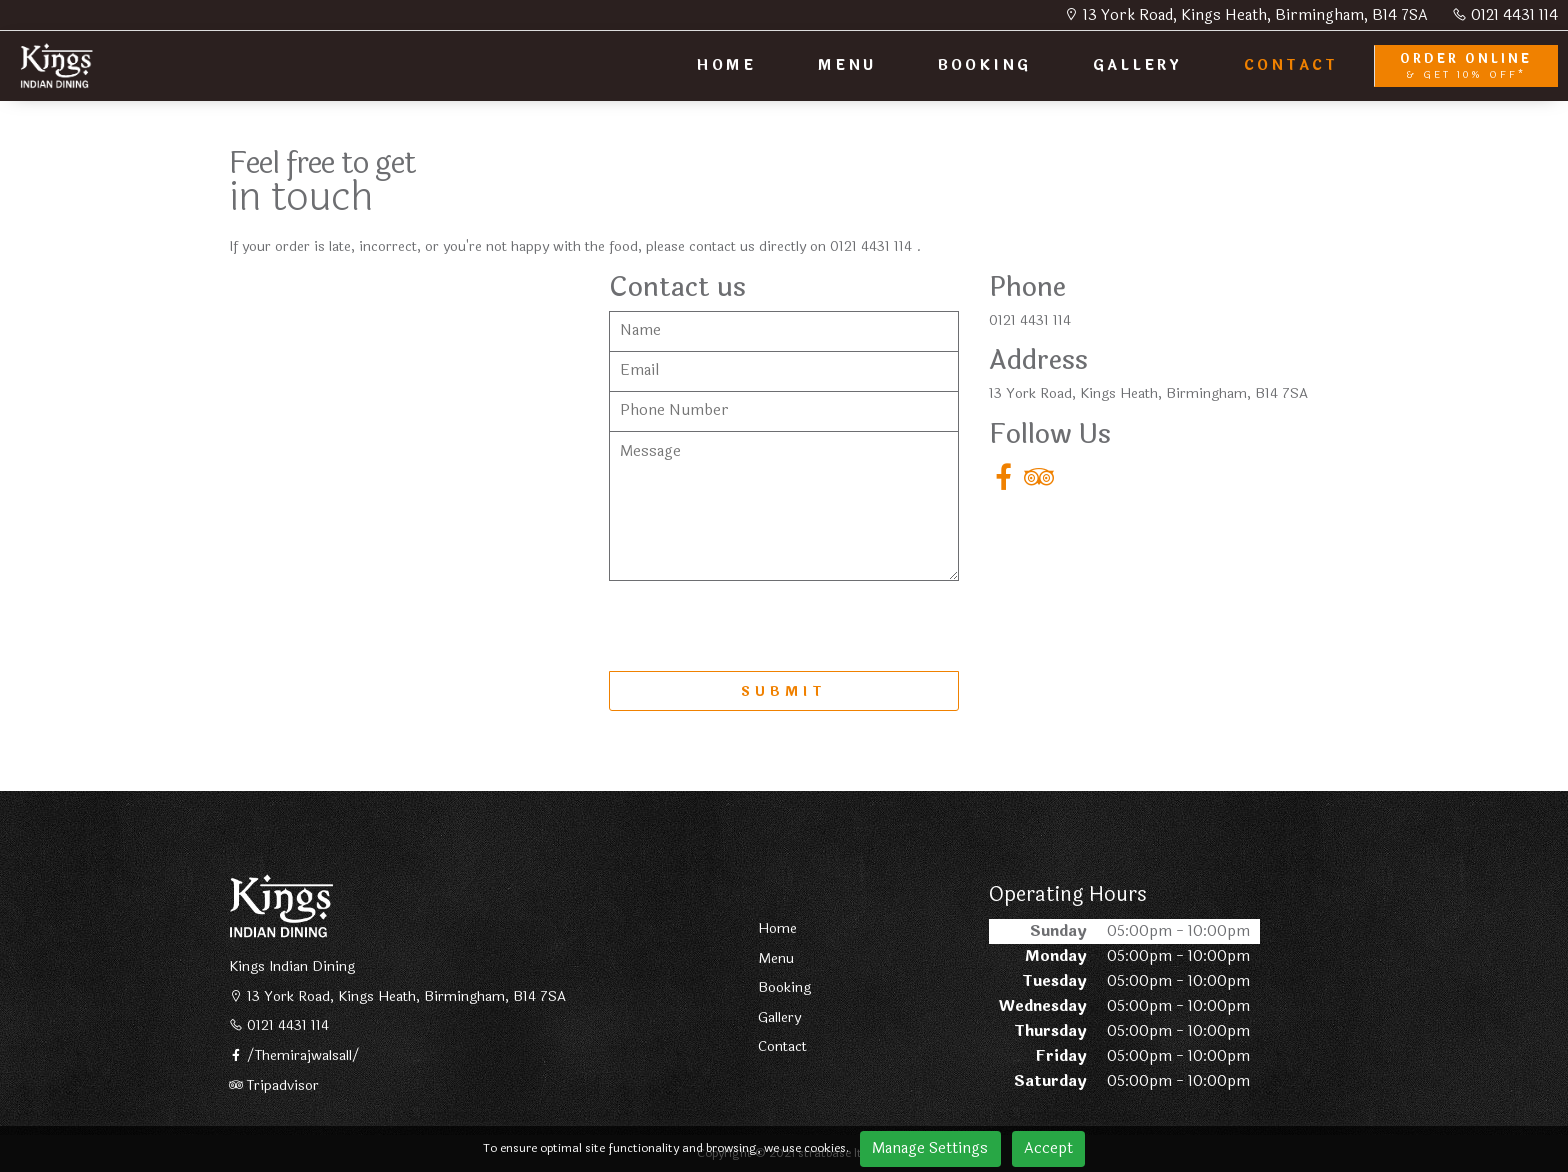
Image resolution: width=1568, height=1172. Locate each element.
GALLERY (1137, 65)
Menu (776, 959)
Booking (784, 988)
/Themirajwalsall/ (294, 1056)
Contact (782, 1047)
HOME (726, 65)
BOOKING (984, 65)
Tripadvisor (274, 1086)
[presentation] (761, 626)
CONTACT (1291, 65)
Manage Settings (930, 1148)
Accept (1048, 1148)
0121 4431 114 (1505, 15)
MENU (847, 65)
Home (777, 929)
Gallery (779, 1018)
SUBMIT (784, 692)
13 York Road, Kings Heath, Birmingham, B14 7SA (1246, 15)
